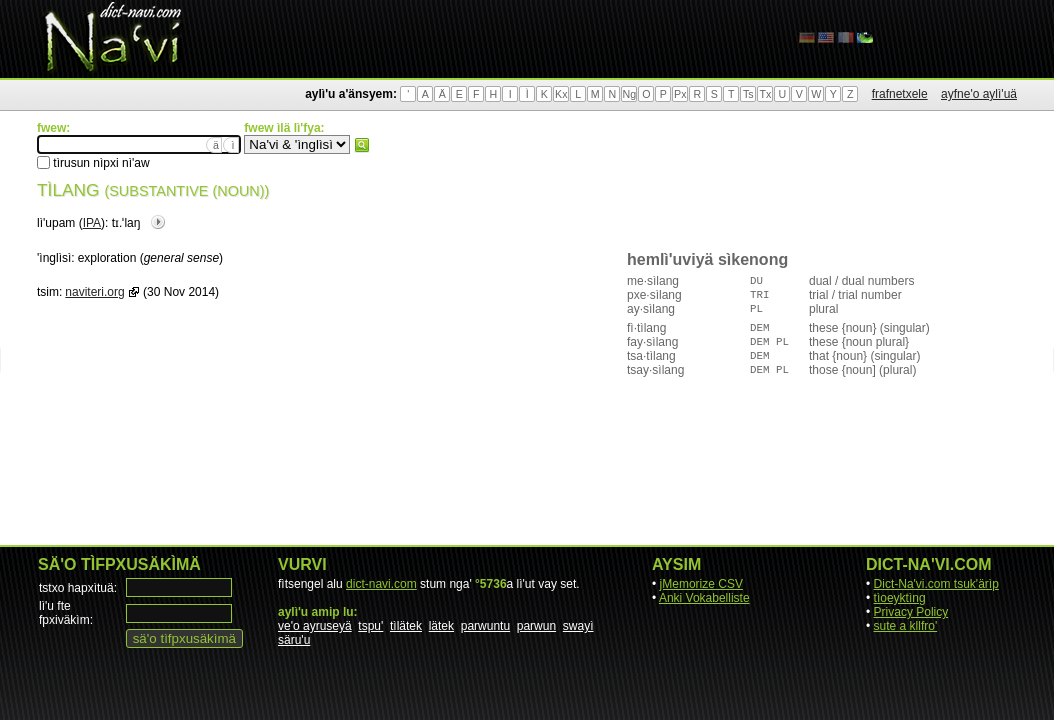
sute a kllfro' (906, 626)
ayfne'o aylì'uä (979, 94)
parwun (536, 626)
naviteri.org (94, 292)
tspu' (370, 626)
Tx (765, 94)
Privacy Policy (911, 612)
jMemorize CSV (701, 584)
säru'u (294, 640)
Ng (629, 94)
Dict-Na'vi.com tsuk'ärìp (936, 584)
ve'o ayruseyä (315, 626)
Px (680, 94)
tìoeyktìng (900, 598)
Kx (561, 94)
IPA (92, 223)
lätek (441, 626)
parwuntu (485, 626)
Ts (748, 94)
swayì (578, 626)
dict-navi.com (381, 584)
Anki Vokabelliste (704, 598)
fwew (362, 145)
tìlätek (406, 626)
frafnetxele (900, 94)
